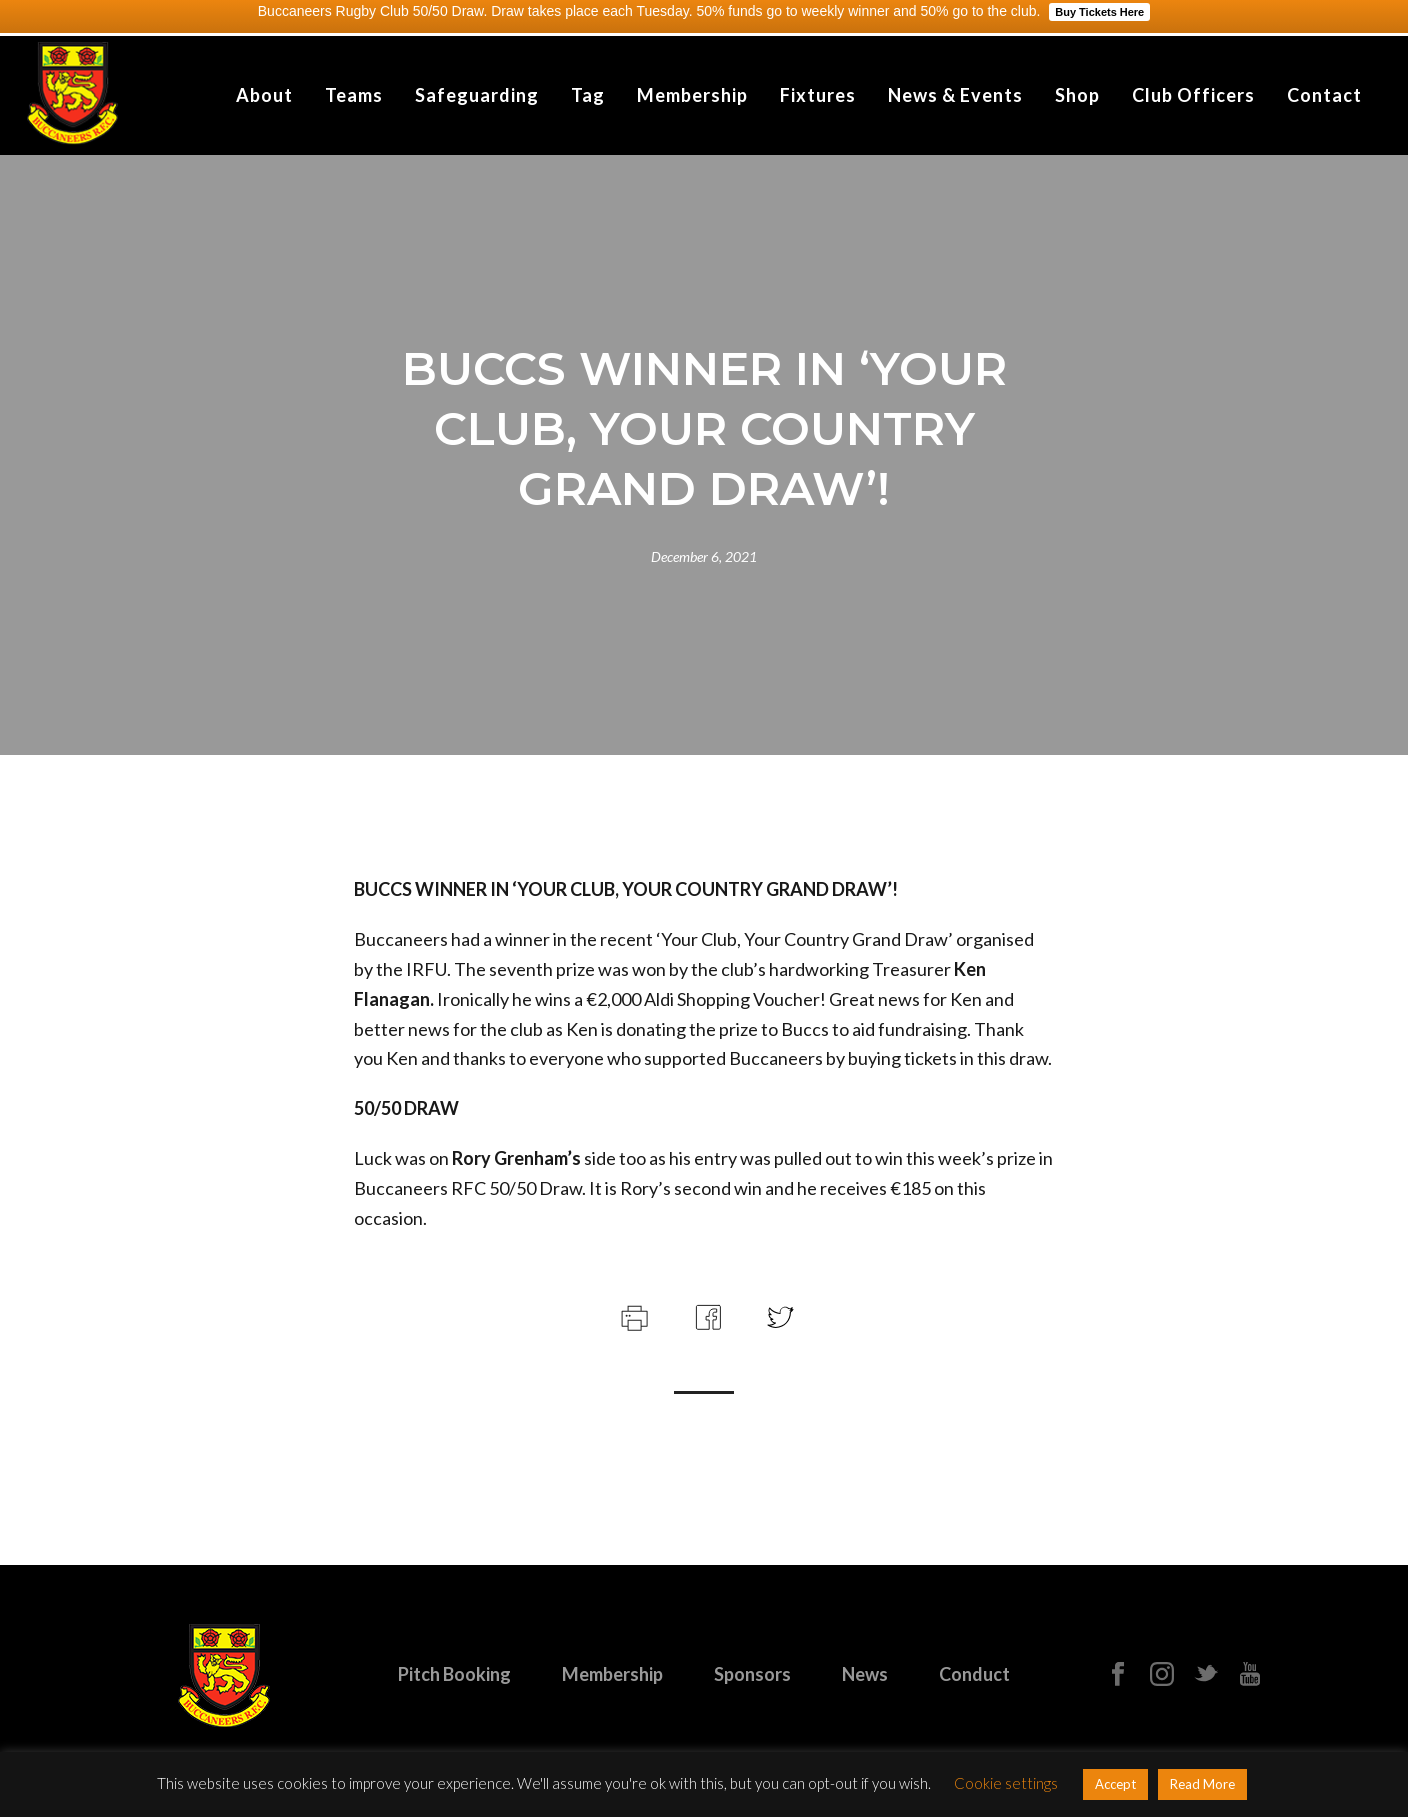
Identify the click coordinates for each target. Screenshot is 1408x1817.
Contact (1324, 95)
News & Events (955, 95)
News (865, 1674)
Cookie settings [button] (1006, 1783)
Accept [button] (1115, 1784)
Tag (588, 95)
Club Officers (1193, 95)
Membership (692, 95)
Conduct (974, 1674)
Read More (1202, 1784)
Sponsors (752, 1674)
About (264, 95)
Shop (1077, 95)
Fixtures (818, 95)
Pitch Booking (454, 1674)
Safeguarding (477, 95)
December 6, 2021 (704, 556)
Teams (354, 95)
